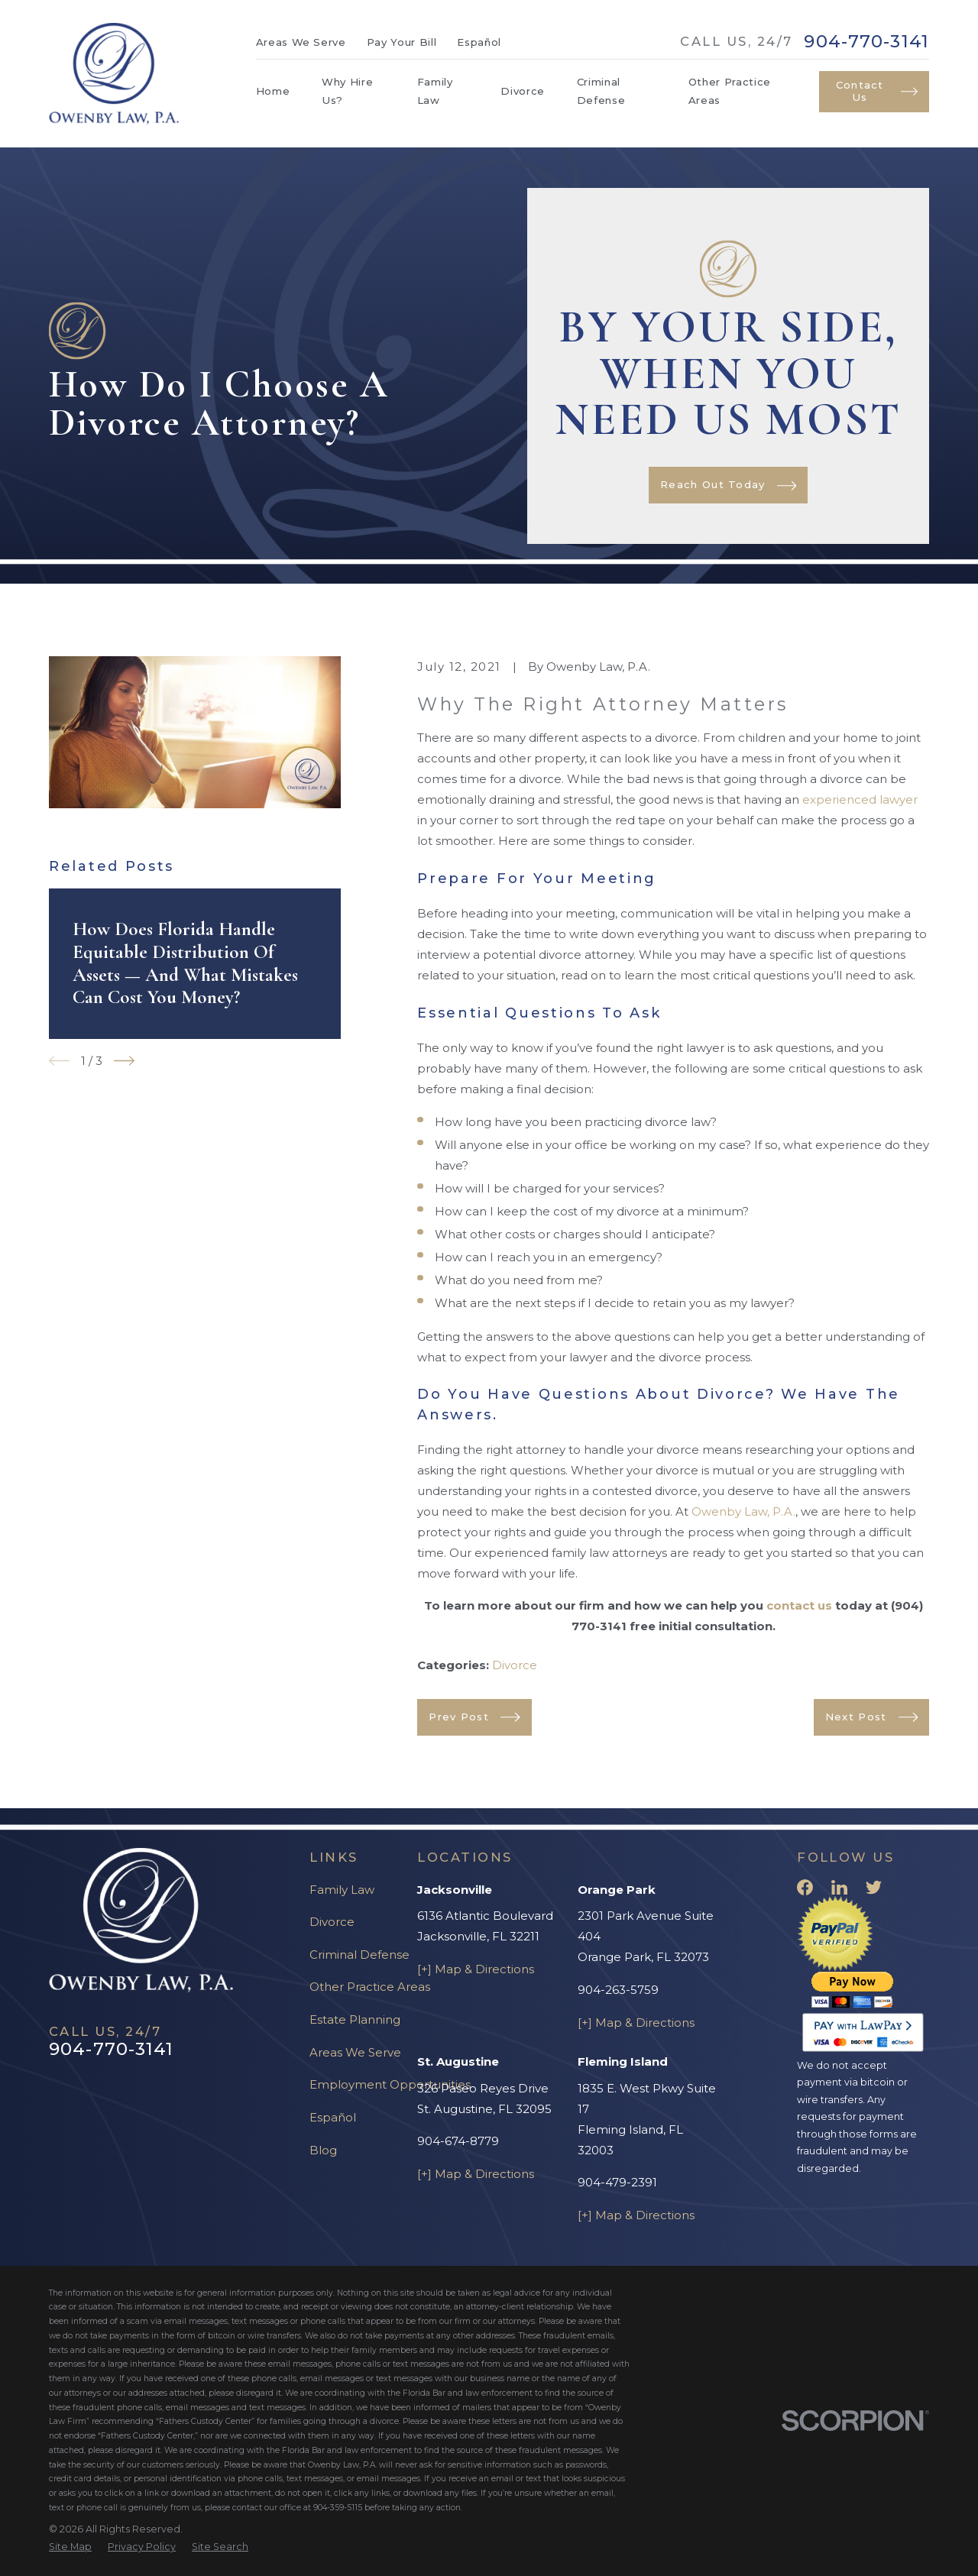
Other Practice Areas (369, 1986)
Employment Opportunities (390, 2084)
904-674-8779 (458, 2141)
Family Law (341, 1889)
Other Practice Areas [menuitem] (729, 91)
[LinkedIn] (839, 1887)
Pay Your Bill (402, 42)
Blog (323, 2150)
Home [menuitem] (273, 91)
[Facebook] (805, 1887)
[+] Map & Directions (475, 1969)
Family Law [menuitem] (435, 91)
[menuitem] (70, 2547)
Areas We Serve (301, 42)
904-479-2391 (617, 2182)
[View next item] (124, 1060)
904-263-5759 (618, 1989)
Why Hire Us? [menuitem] (347, 91)
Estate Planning (354, 2019)
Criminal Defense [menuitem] (601, 91)
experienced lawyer (860, 799)
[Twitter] (874, 1887)
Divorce (514, 1665)
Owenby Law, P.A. (743, 1511)
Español (479, 42)
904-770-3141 (866, 41)
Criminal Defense (359, 1954)
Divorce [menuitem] (522, 91)
